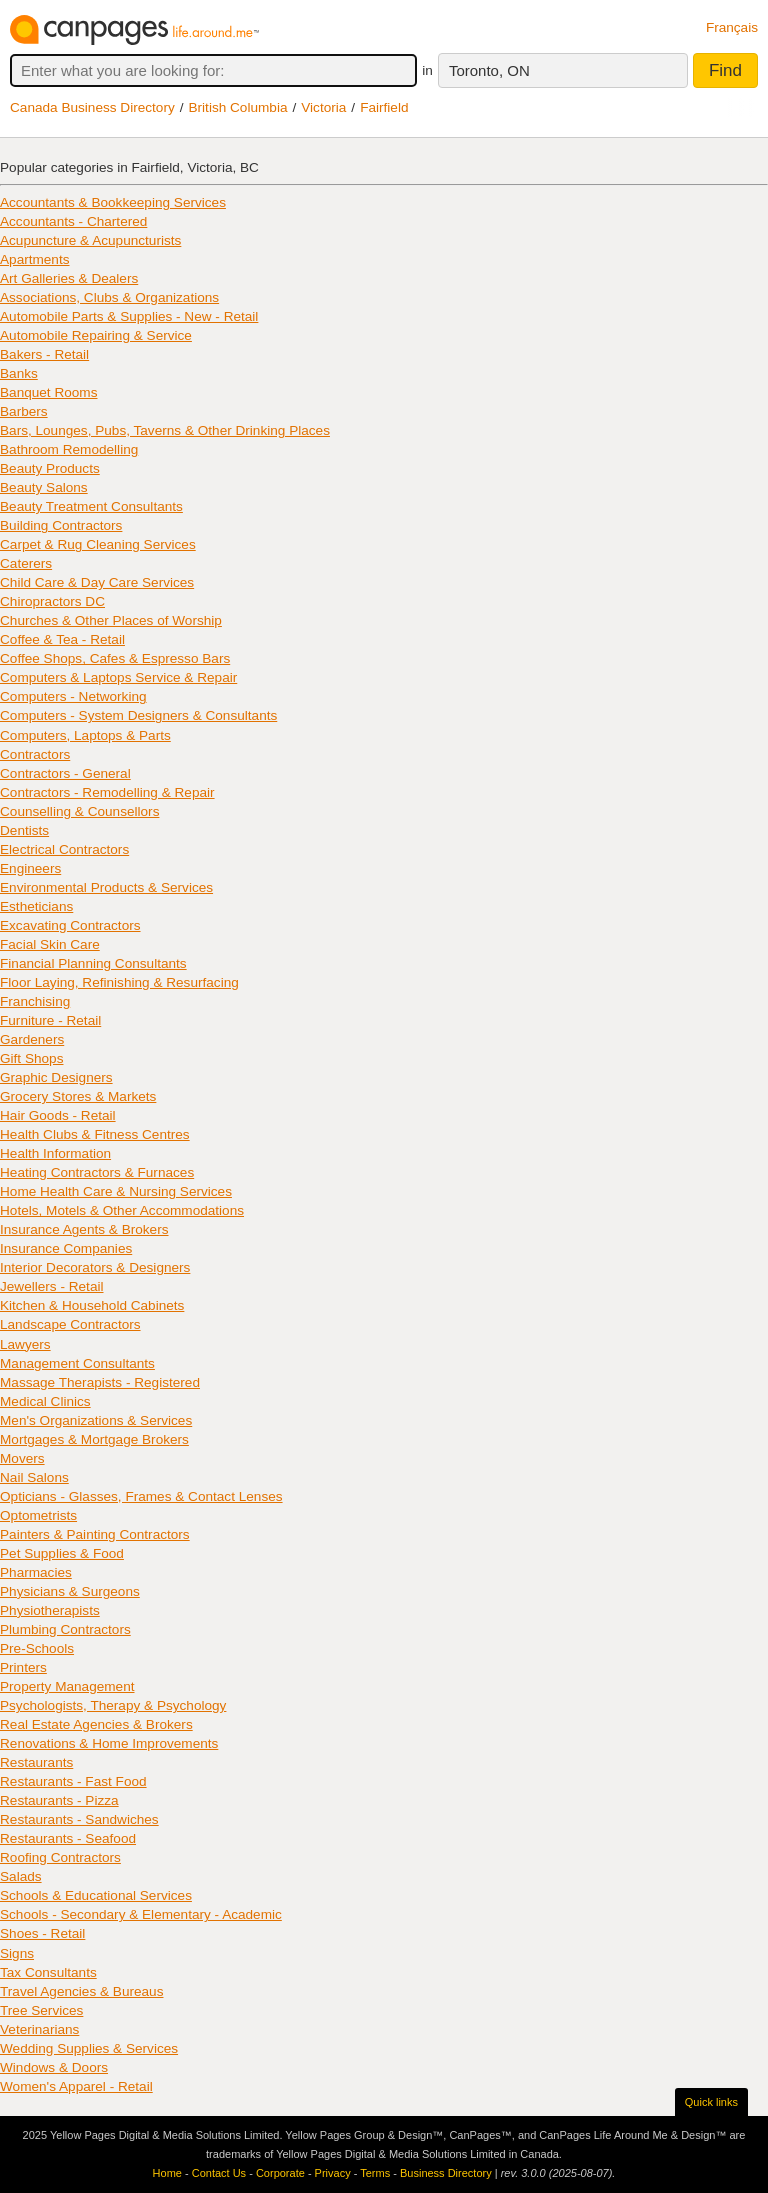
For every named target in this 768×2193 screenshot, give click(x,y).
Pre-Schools (37, 1648)
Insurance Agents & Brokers (84, 1229)
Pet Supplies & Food (62, 1553)
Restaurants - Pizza (59, 1800)
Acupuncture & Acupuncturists (90, 240)
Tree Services (41, 2010)
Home (167, 2173)
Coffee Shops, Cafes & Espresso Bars (115, 658)
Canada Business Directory (92, 107)
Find (725, 70)
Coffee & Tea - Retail (62, 639)
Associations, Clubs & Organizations (109, 297)
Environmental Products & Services (106, 887)
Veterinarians (39, 2029)
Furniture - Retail (50, 1020)
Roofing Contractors (60, 1857)
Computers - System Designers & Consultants (138, 715)
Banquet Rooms (48, 392)
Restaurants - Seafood (68, 1838)
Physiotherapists (50, 1610)
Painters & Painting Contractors (95, 1534)
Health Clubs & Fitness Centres (95, 1134)
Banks (19, 373)
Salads (21, 1876)
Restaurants (36, 1762)
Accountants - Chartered (73, 221)
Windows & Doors (54, 2067)
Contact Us (219, 2173)
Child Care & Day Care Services (97, 582)
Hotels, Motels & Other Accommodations (122, 1210)
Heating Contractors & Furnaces (97, 1172)
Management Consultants (77, 1363)
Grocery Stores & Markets (78, 1096)
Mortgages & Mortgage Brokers (94, 1439)
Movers (22, 1458)
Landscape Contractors (70, 1324)
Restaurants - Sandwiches (79, 1819)
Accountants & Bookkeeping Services (113, 202)
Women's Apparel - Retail (76, 2086)
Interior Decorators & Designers (95, 1267)
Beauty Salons (44, 487)
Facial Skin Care (50, 944)
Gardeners (32, 1039)
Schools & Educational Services (96, 1895)
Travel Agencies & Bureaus (81, 1991)
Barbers (24, 411)
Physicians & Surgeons (70, 1591)
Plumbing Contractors (65, 1629)
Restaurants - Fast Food (73, 1781)
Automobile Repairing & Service (96, 335)
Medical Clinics (45, 1401)
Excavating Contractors (70, 925)
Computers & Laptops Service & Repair (118, 677)
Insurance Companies (66, 1248)
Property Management (67, 1686)
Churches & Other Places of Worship (111, 620)
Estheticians (36, 906)
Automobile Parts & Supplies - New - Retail (129, 316)
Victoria (323, 107)
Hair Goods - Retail (58, 1115)
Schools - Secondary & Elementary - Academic (141, 1914)
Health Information (55, 1153)
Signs (17, 1953)
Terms (375, 2173)
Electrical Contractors (64, 849)
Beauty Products (50, 468)
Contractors (35, 754)
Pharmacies (36, 1572)
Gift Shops (31, 1058)
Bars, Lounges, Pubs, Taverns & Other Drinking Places (165, 430)
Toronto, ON (489, 70)
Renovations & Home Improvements (109, 1743)
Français (732, 27)
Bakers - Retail (44, 354)
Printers (23, 1667)
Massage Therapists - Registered (100, 1382)
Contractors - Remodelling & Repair (107, 792)
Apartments (35, 259)
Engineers (30, 868)
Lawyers (25, 1344)
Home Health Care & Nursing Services (116, 1191)
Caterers (26, 563)
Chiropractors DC (52, 601)
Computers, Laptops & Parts (85, 735)
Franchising (35, 1001)
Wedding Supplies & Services (89, 2048)
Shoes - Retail (42, 1933)
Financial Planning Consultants (93, 963)
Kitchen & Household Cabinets (92, 1305)
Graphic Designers (56, 1077)
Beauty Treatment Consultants (91, 506)
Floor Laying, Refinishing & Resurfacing (119, 982)
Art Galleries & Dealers (69, 278)
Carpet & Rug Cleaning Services (98, 544)
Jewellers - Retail (52, 1286)
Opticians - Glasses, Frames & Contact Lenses (141, 1496)
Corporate (280, 2173)
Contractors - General (65, 773)
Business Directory (446, 2173)
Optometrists (38, 1515)
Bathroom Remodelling (69, 449)
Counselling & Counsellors (79, 811)
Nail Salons (34, 1477)
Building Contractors (61, 525)
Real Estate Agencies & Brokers (96, 1724)
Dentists (24, 830)
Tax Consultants (48, 1972)
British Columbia (238, 107)
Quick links (711, 2102)
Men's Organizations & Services (96, 1420)
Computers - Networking (73, 696)
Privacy (333, 2173)
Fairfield (384, 107)
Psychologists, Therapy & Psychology (113, 1705)
